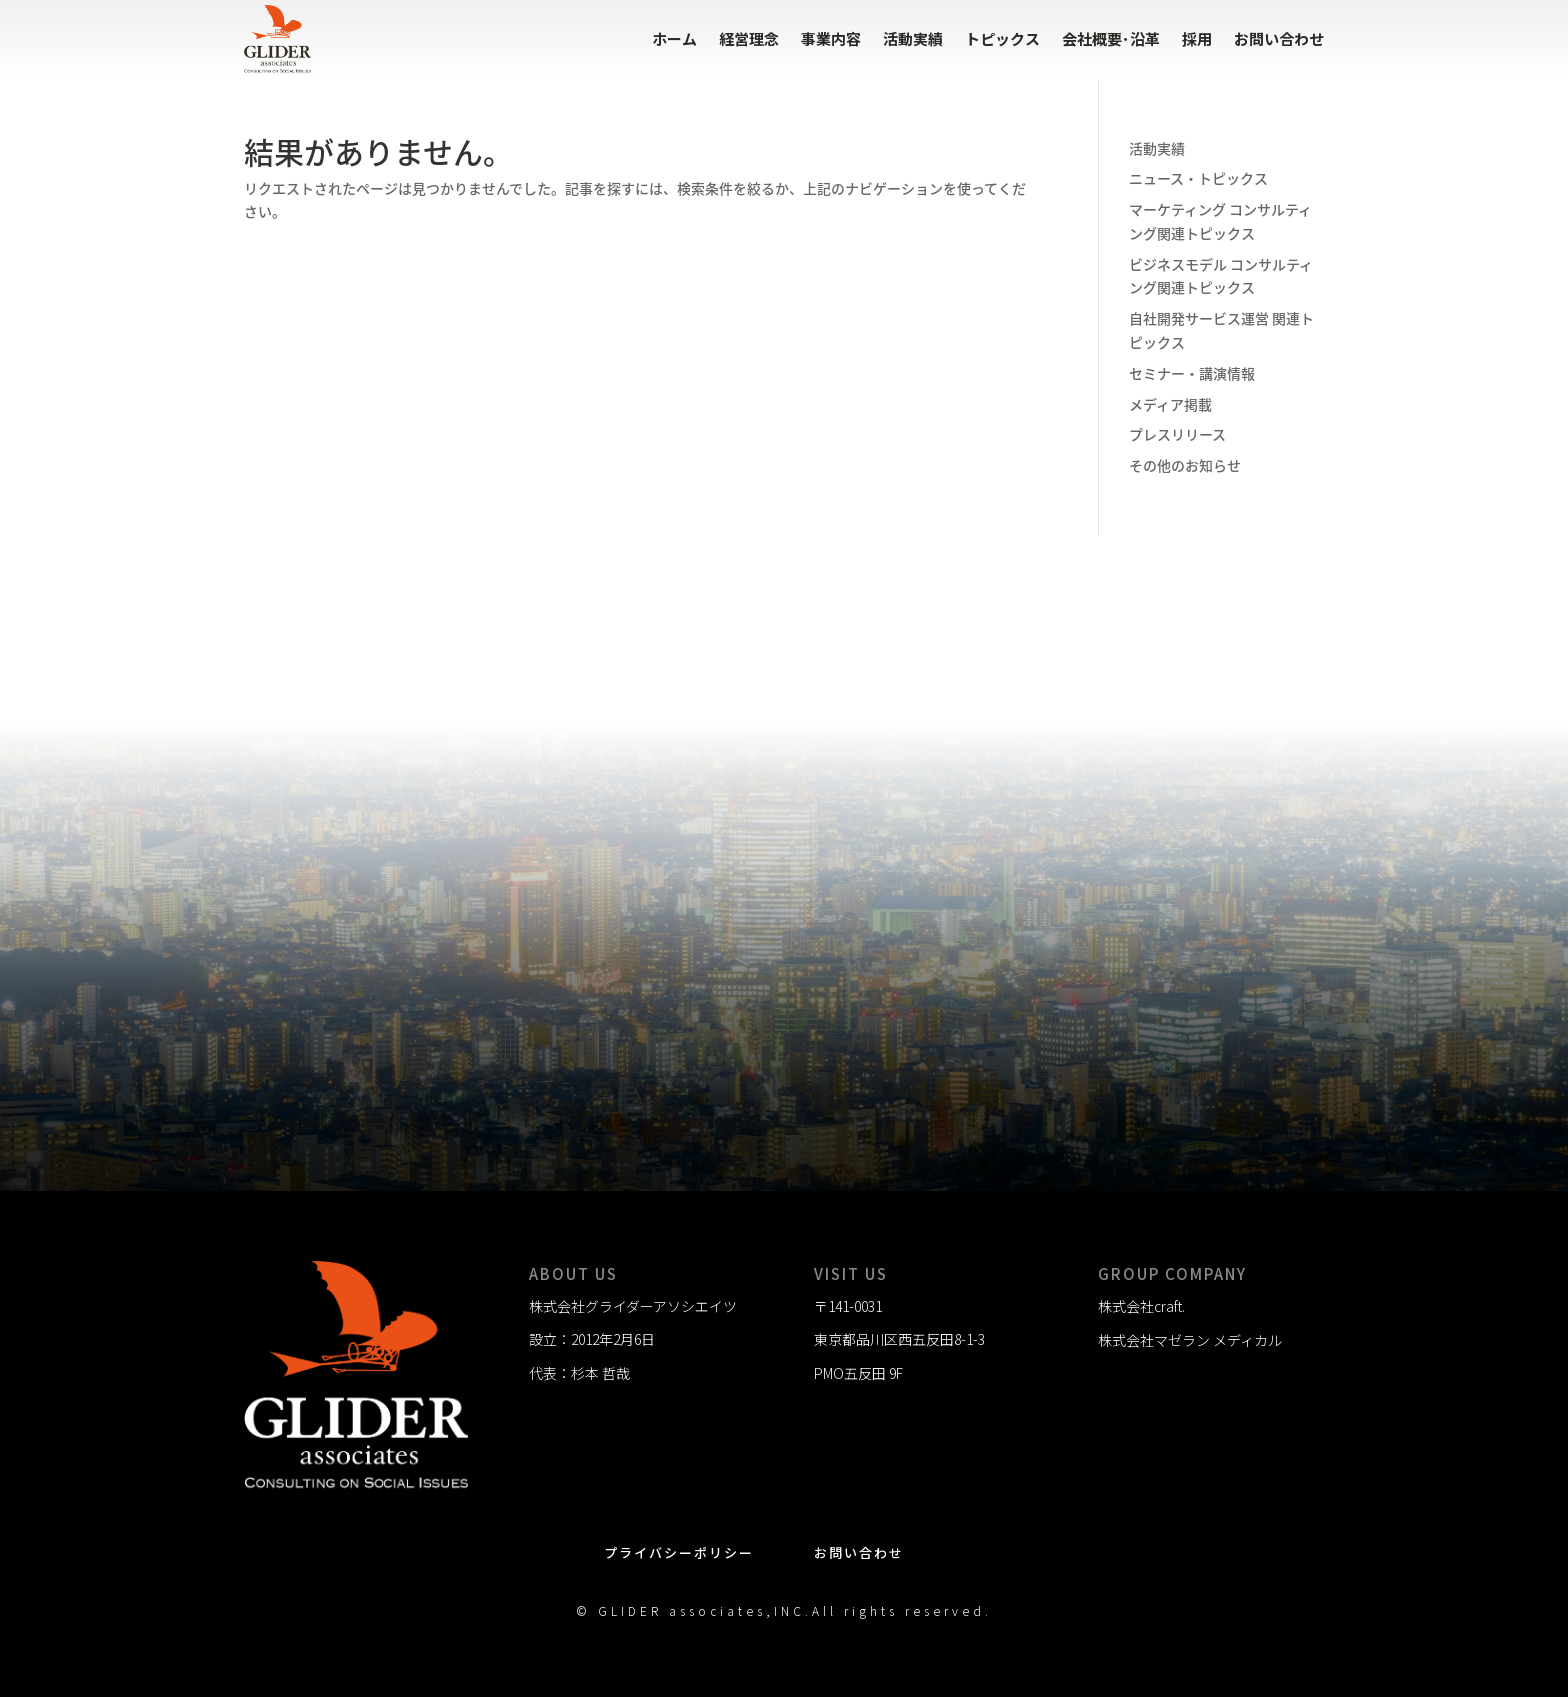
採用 (1197, 38)
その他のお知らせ (1185, 465)
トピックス (1002, 38)
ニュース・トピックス (1198, 178)
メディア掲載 (1170, 404)
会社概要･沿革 (1111, 38)
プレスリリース (1177, 434)
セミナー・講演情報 (1192, 373)
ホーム (674, 38)
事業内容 (831, 38)
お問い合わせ (1279, 38)
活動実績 (913, 38)
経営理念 (749, 38)
